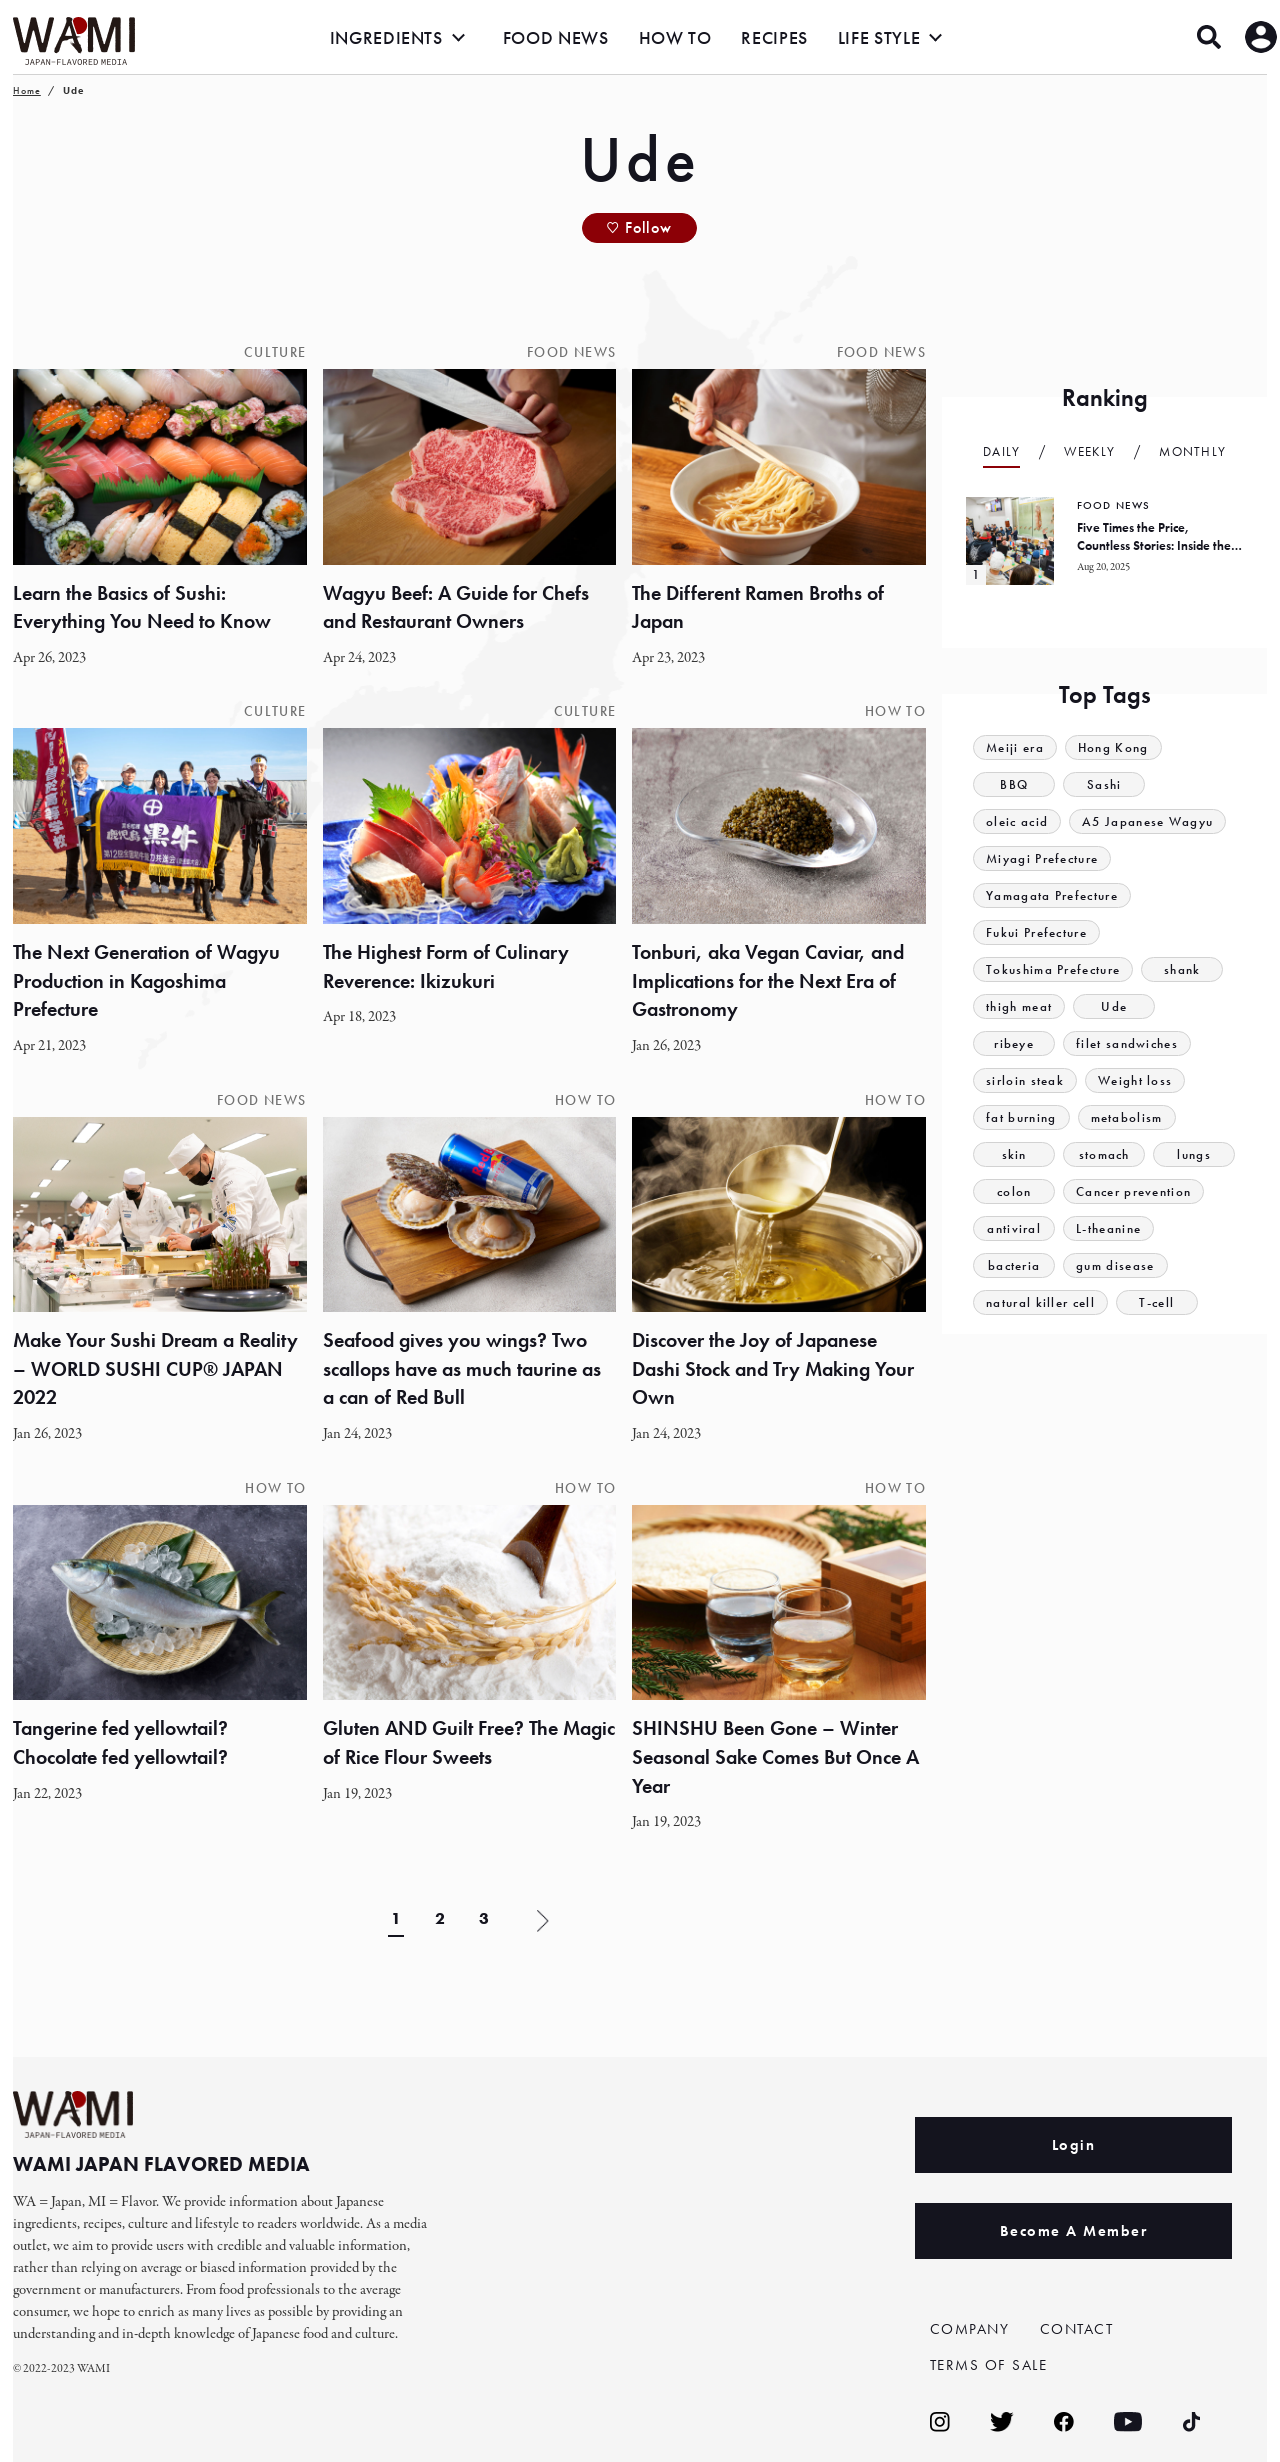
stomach (1104, 1154)
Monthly (1192, 451)
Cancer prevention (1133, 1191)
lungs (1194, 1154)
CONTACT (1077, 2329)
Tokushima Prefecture (1053, 969)
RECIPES (774, 37)
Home (27, 90)
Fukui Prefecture (1036, 932)
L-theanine (1108, 1228)
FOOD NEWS (556, 37)
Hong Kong (1113, 747)
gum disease (1115, 1265)
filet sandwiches (1127, 1043)
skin (1014, 1154)
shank (1182, 969)
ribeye (1014, 1043)
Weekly (1089, 451)
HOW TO (675, 37)
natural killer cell (1040, 1302)
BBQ (1014, 784)
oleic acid (1017, 821)
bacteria (1014, 1265)
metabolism (1127, 1117)
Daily (1002, 451)
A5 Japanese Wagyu (1147, 821)
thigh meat (1019, 1006)
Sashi (1104, 784)
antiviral (1014, 1228)
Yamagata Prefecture (1052, 895)
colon (1014, 1191)
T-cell (1156, 1302)
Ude (1114, 1006)
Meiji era (1015, 747)
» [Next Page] (543, 1922)
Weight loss (1135, 1080)
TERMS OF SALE (989, 2365)
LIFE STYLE (879, 37)
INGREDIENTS (386, 37)
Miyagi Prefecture (1042, 858)
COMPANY (970, 2329)
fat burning (1021, 1117)
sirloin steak (1025, 1080)
